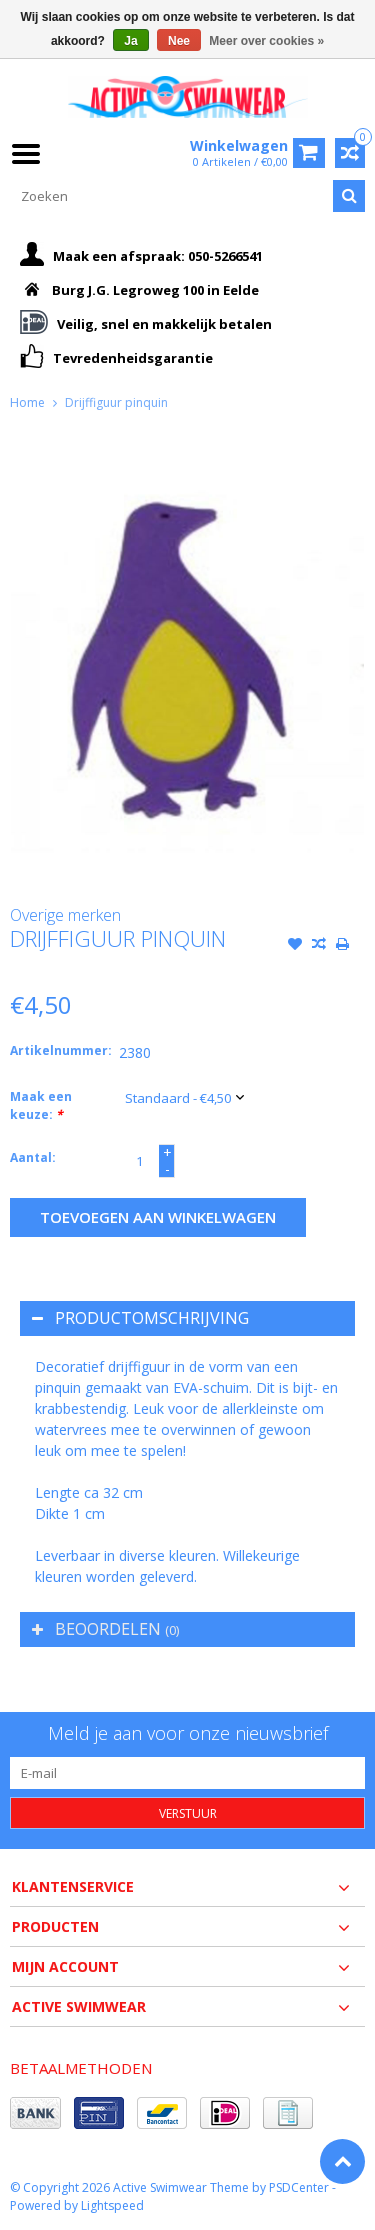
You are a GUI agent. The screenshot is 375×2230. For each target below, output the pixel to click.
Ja (130, 41)
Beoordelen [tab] (105, 1629)
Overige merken (65, 915)
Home (27, 402)
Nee (179, 41)
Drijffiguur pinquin (116, 402)
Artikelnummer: (60, 1050)
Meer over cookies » (266, 41)
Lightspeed (112, 2205)
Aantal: (33, 1157)
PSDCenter (299, 2187)
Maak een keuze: (41, 1105)
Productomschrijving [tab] (140, 1318)
